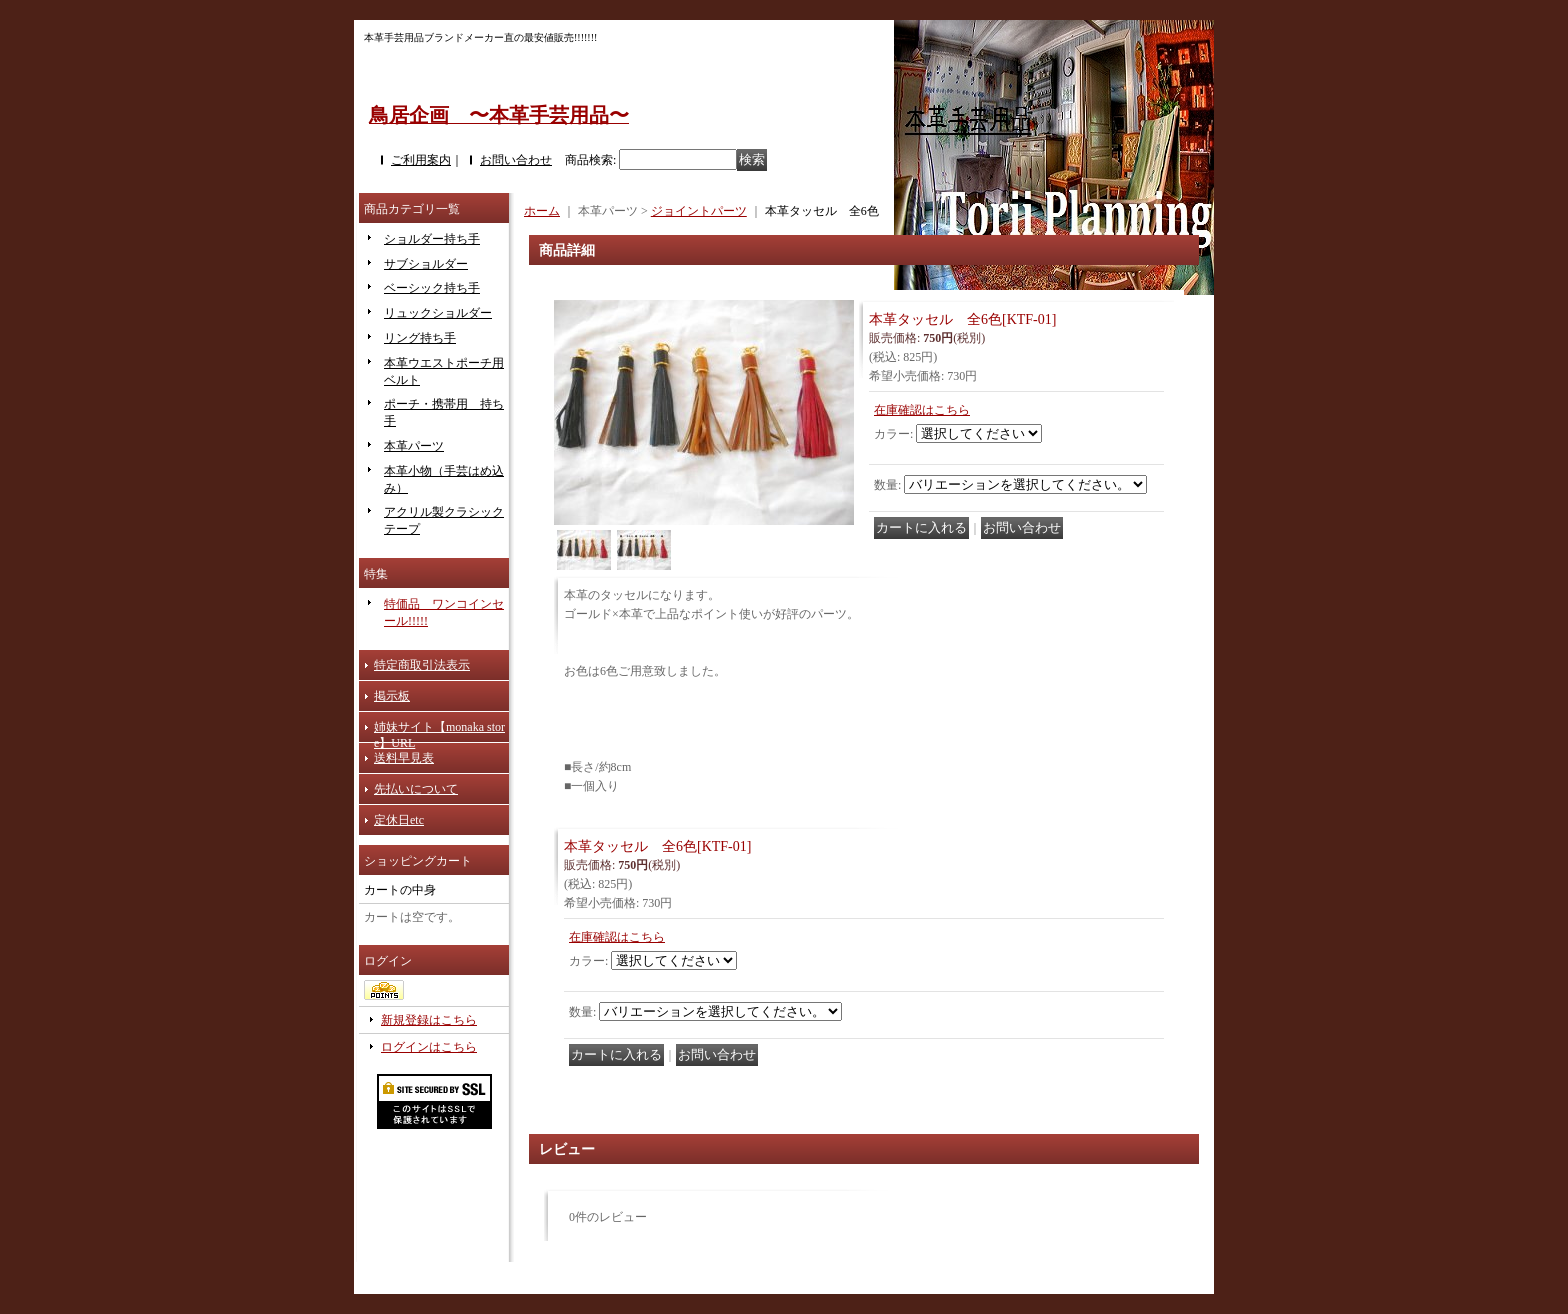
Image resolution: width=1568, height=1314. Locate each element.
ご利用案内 (421, 160)
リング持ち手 (420, 338)
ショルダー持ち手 (432, 239)
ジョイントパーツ (699, 211)
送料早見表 (404, 758)
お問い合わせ (516, 160)
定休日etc (399, 820)
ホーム (542, 211)
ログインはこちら (429, 1047)
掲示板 (392, 696)
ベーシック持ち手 (432, 288)
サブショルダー (426, 264)
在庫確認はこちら (922, 410)
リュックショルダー (438, 313)
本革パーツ (414, 446)
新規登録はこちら (429, 1020)
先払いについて (416, 789)
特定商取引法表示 (422, 665)
